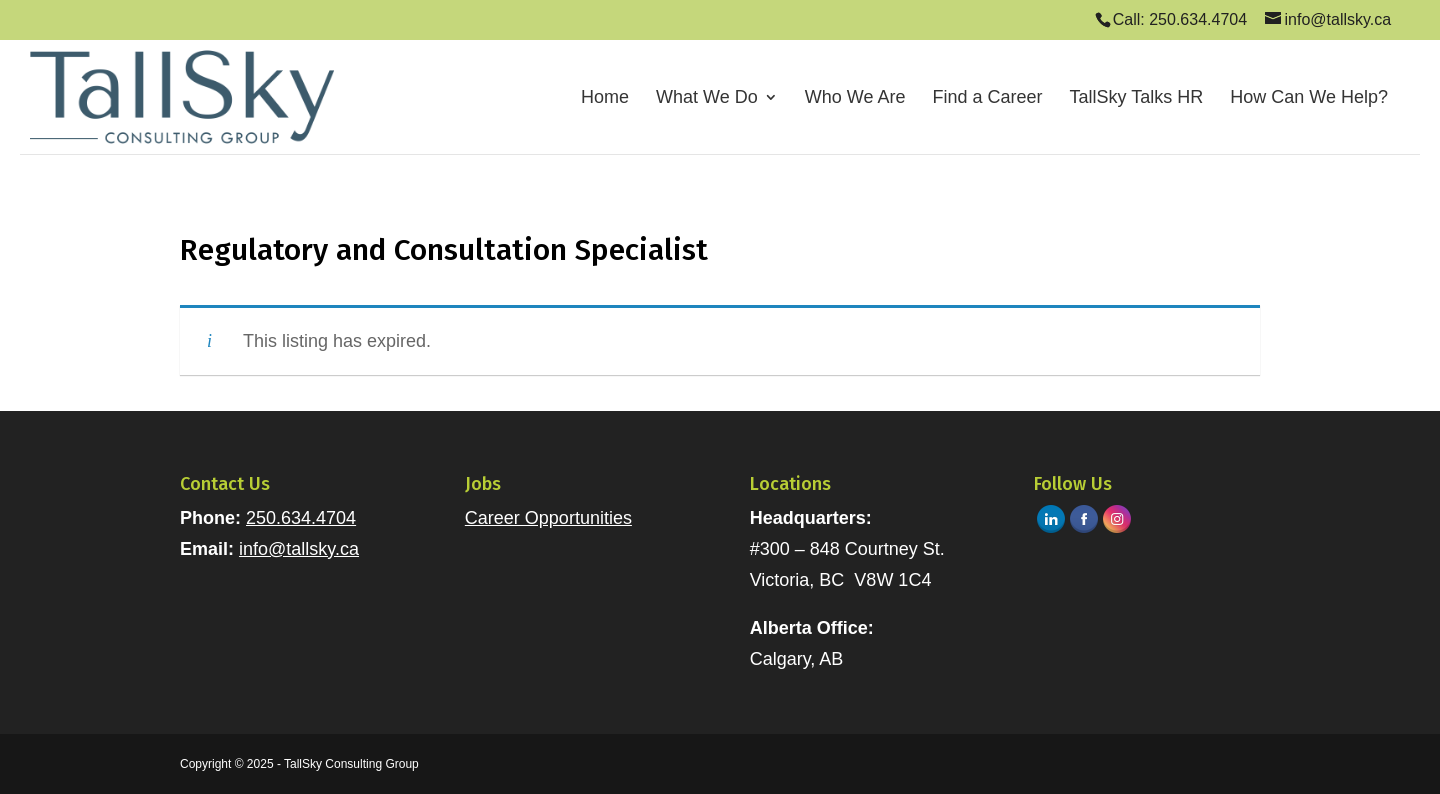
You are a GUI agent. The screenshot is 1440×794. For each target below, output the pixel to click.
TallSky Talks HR (1137, 98)
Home (605, 98)
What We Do (707, 98)
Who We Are (855, 98)
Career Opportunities (548, 518)
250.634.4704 (301, 518)
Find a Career (987, 98)
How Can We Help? (1309, 98)
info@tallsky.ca (299, 549)
